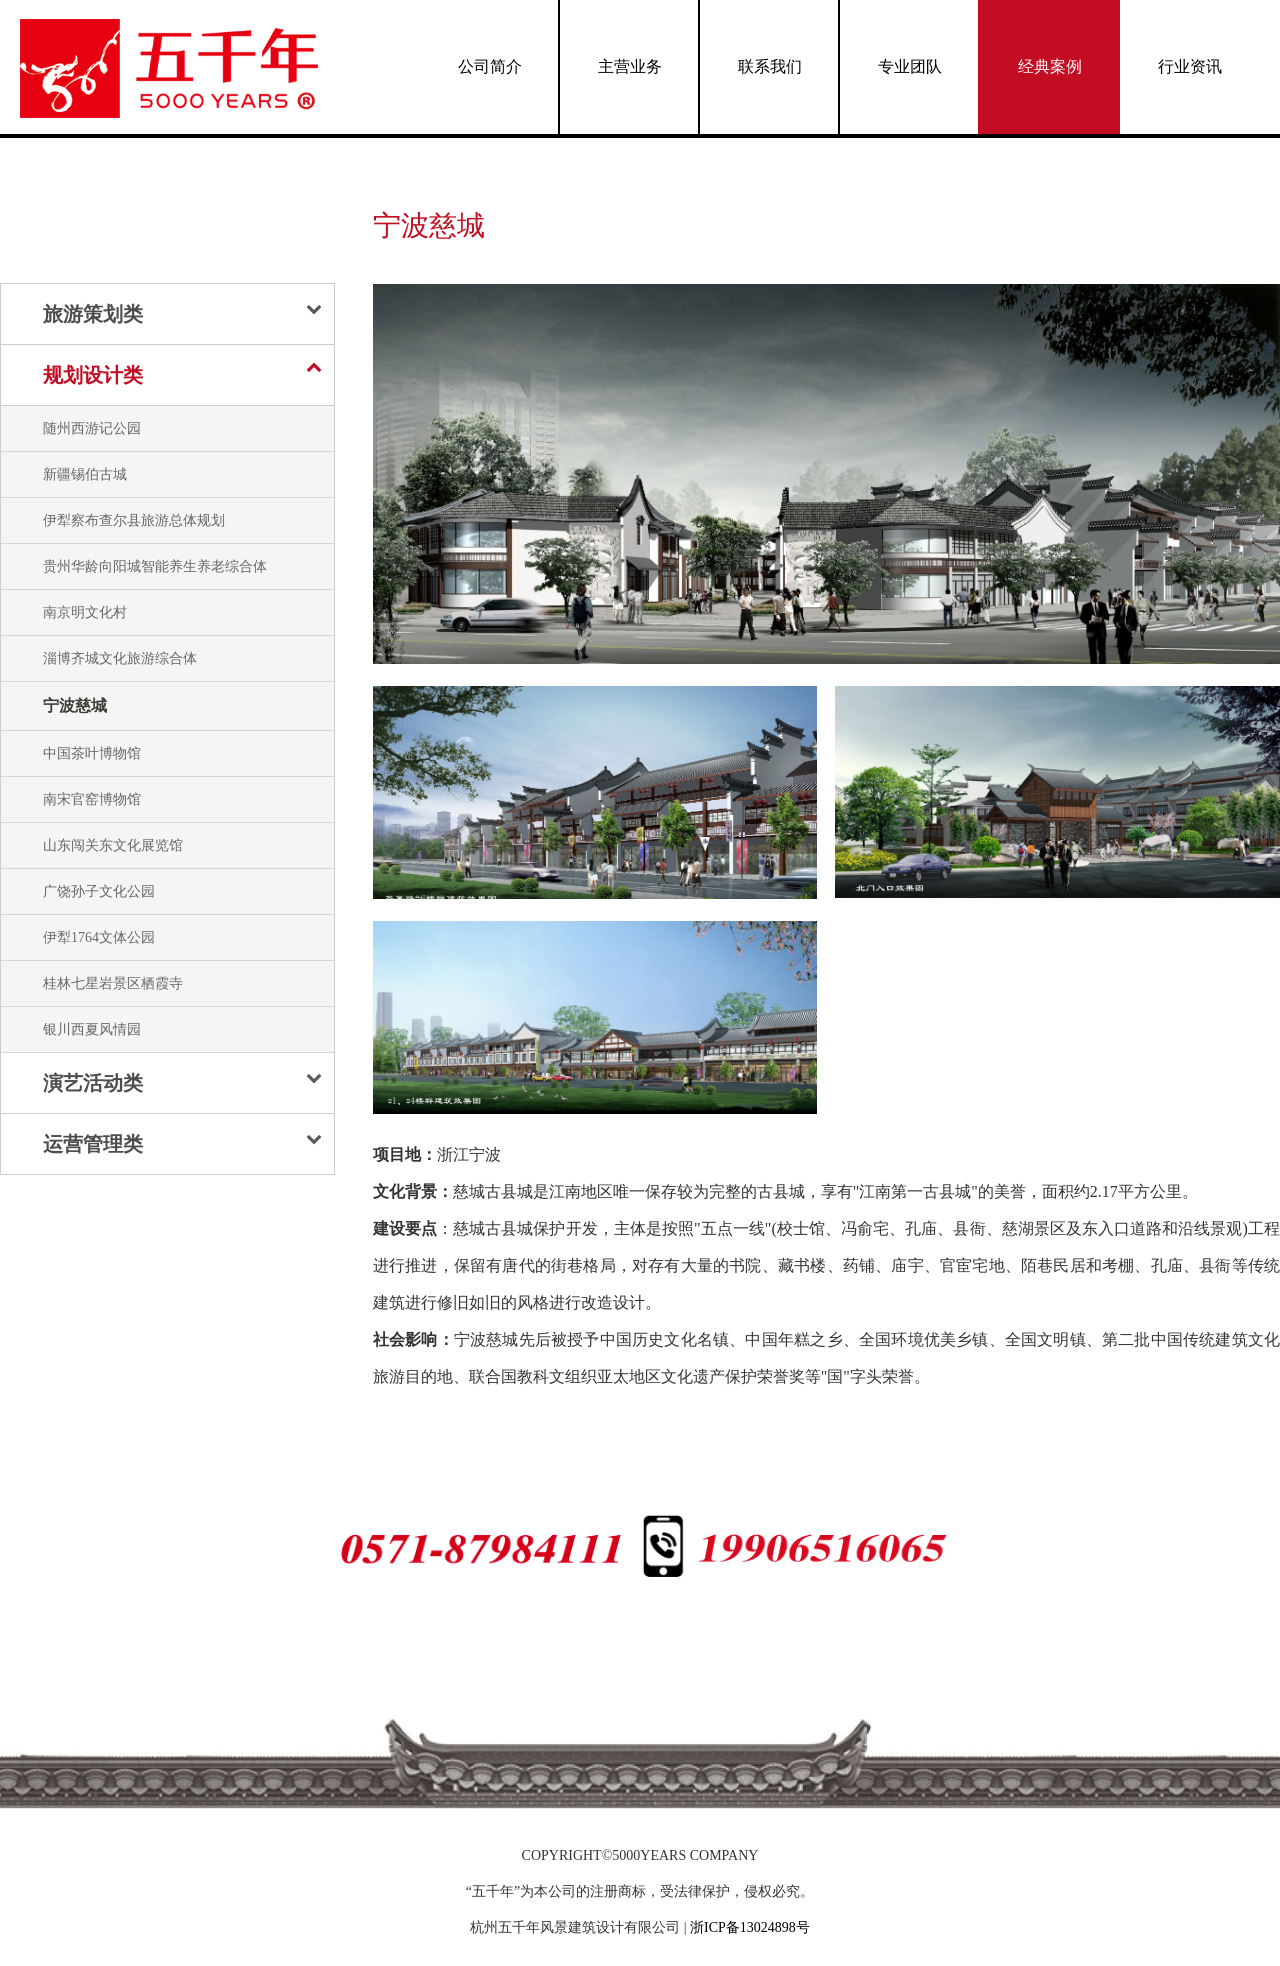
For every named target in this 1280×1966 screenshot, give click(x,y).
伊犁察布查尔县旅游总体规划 (134, 520)
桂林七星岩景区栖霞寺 (113, 983)
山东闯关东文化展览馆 (113, 845)
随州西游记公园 (92, 428)
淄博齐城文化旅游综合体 (120, 658)
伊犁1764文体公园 (99, 937)
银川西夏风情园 (92, 1029)
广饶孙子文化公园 (99, 891)
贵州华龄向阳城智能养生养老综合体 (155, 566)
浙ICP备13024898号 (750, 1927)
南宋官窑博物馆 (92, 799)
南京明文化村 (85, 612)
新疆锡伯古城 (85, 474)
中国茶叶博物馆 (92, 753)
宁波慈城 (75, 705)
